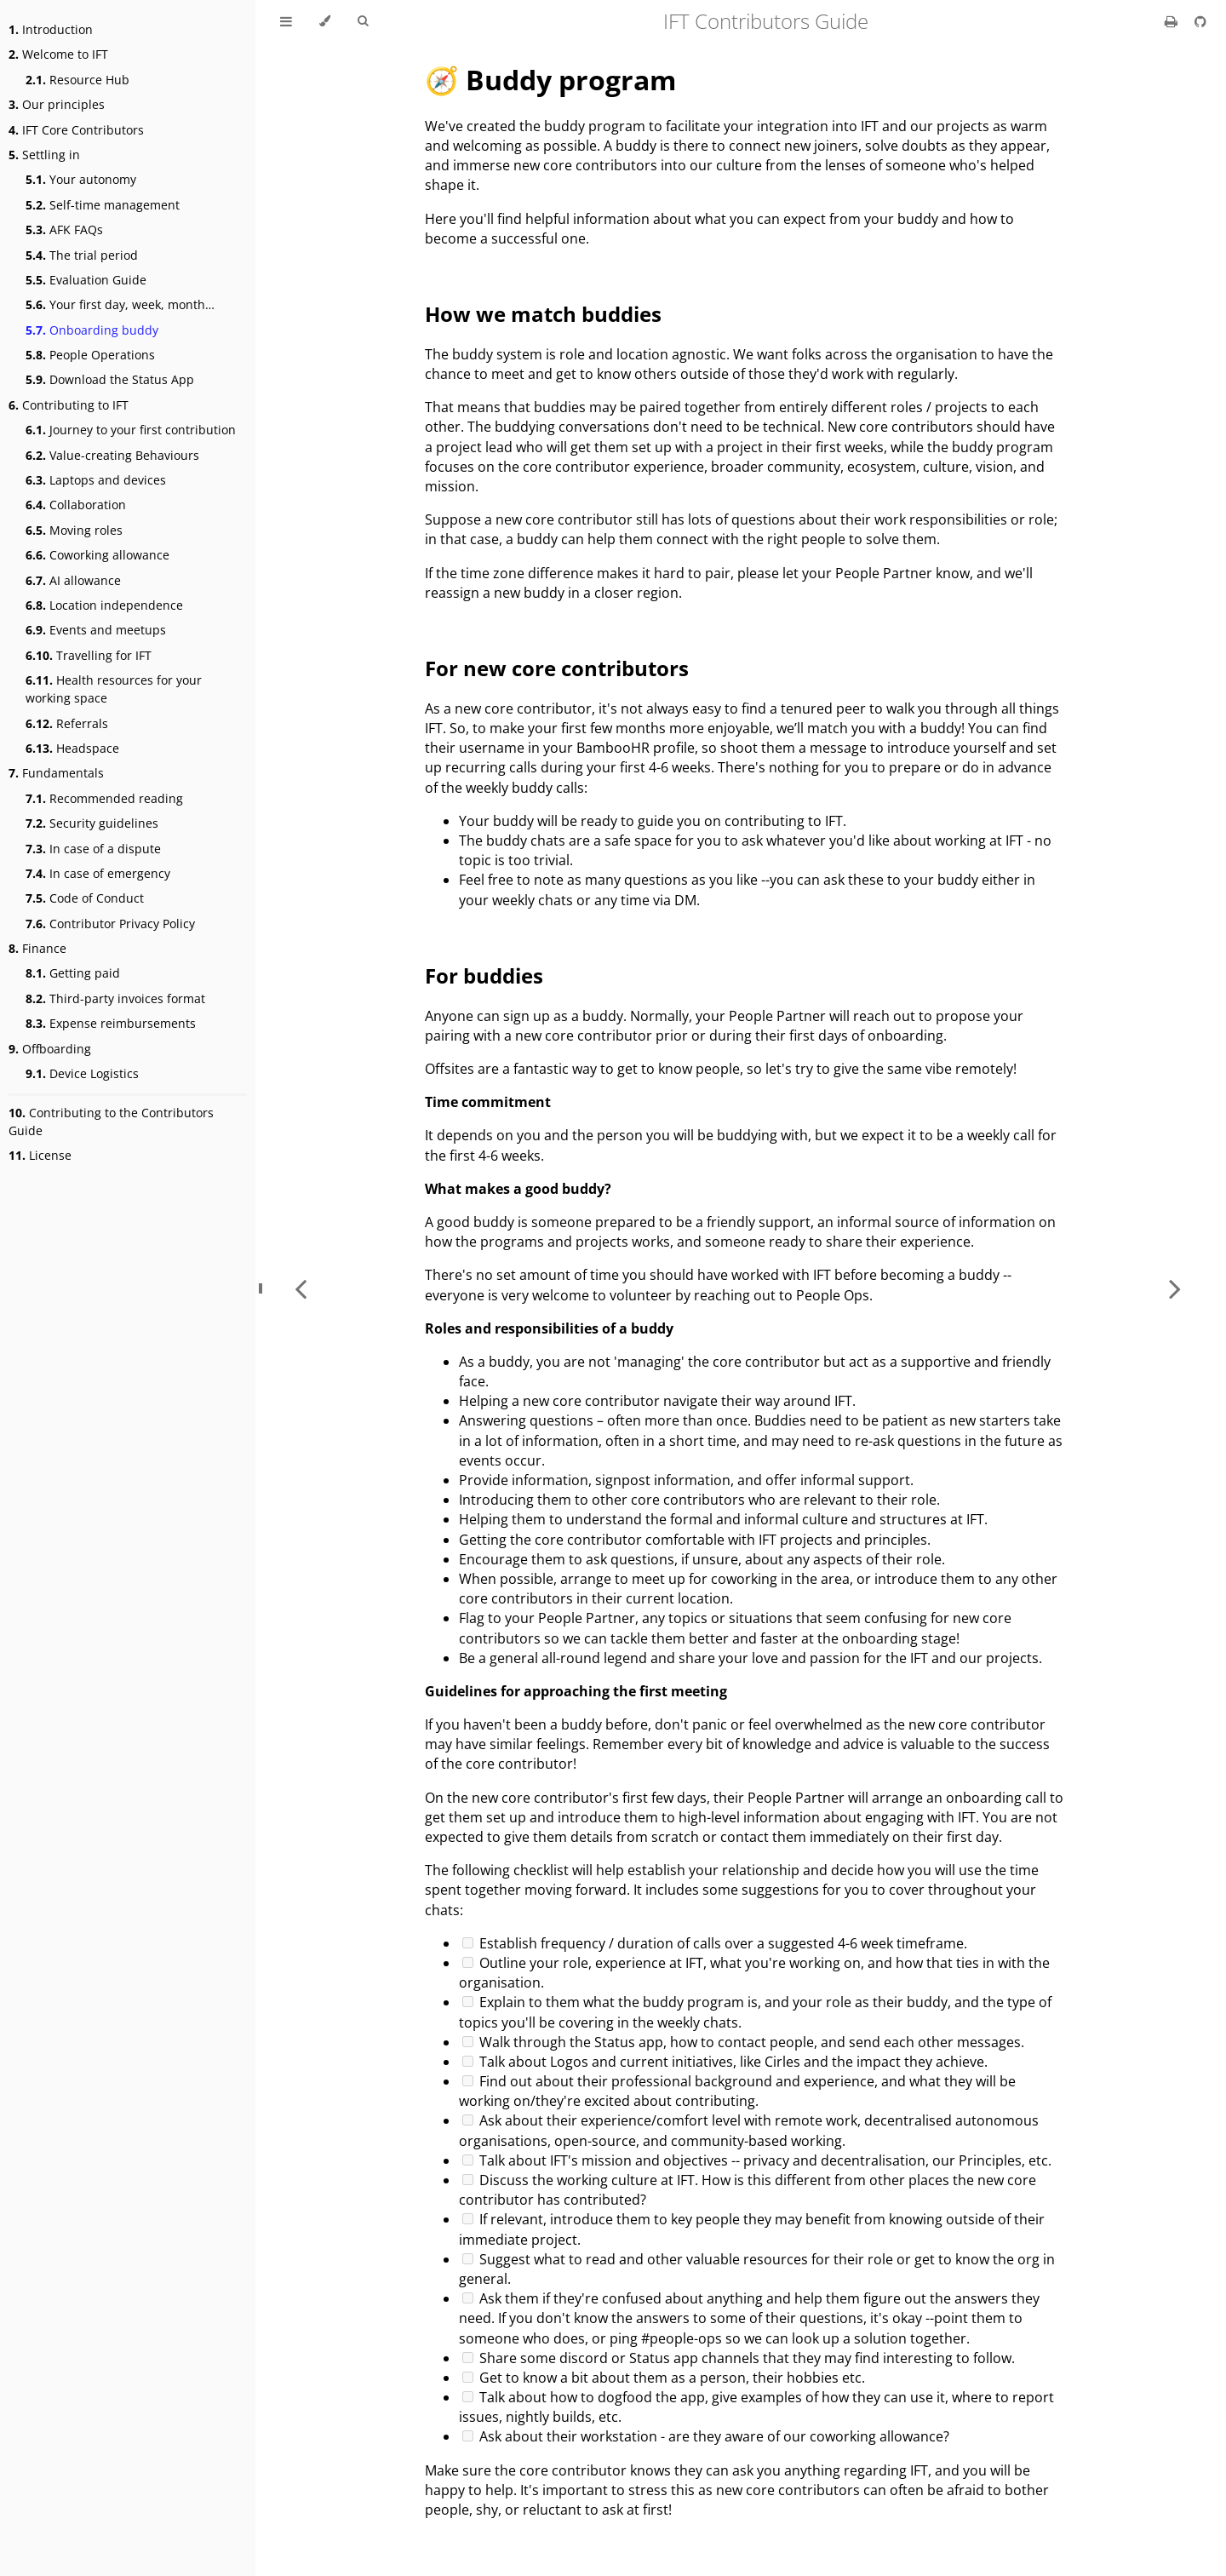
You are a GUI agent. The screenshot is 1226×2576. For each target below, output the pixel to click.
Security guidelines (92, 823)
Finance (37, 948)
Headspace (72, 748)
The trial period (82, 255)
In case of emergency (98, 873)
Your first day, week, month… (120, 304)
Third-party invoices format (115, 998)
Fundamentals (56, 773)
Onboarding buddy (92, 330)
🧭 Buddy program (550, 79)
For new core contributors (557, 668)
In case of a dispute (93, 848)
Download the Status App (110, 379)
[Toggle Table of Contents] (286, 21)
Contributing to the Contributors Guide (111, 1121)
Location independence (104, 605)
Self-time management (103, 205)
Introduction (51, 29)
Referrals (67, 723)
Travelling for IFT (89, 655)
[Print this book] (1173, 21)
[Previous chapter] (300, 1288)
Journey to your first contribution (131, 430)
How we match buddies (543, 314)
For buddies (484, 975)
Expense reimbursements (111, 1023)
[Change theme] (325, 21)
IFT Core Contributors (76, 130)
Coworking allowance (97, 555)
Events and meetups (96, 630)
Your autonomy (81, 179)
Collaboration (76, 504)
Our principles (57, 104)
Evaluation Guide (86, 280)
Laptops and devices (96, 480)
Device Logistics (82, 1073)
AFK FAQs (64, 229)
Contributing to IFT (69, 405)
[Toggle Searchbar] (362, 21)
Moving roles (74, 530)
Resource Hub (77, 80)
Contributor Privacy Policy (110, 923)
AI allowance (73, 580)
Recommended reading (104, 798)
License (40, 1155)
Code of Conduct (85, 898)
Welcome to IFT (58, 54)
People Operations (90, 355)
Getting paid (73, 973)
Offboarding (50, 1049)
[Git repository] (1200, 21)
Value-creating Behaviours (112, 455)
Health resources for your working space (114, 689)
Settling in (44, 154)
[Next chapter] (1175, 1288)
